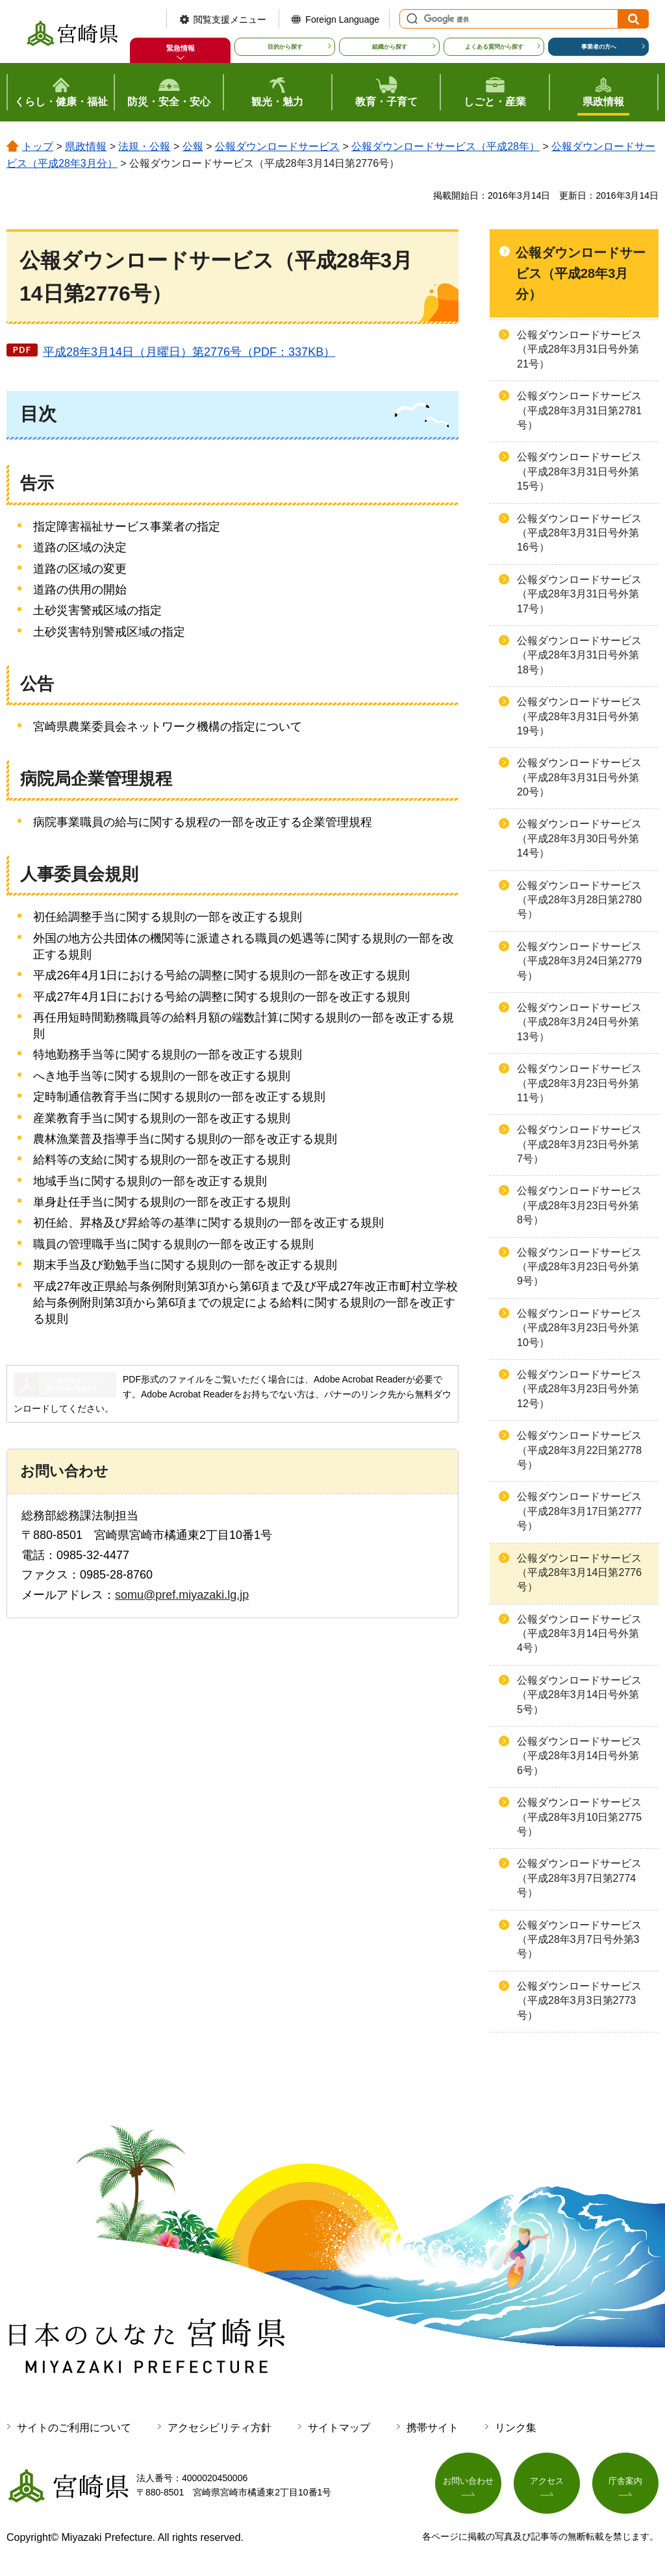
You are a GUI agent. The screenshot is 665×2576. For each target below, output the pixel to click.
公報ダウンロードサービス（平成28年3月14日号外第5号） (579, 1695)
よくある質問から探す (494, 47)
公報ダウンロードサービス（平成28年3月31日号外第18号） (579, 655)
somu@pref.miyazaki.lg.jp (182, 1594)
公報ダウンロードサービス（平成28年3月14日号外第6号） (579, 1756)
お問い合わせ (468, 2483)
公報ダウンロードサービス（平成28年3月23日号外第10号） (579, 1328)
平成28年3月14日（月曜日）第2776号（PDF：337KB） (189, 351)
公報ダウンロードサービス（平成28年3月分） (581, 273)
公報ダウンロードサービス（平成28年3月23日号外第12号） (579, 1389)
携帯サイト (432, 2427)
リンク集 (515, 2427)
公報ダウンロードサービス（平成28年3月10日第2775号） (579, 1817)
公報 (192, 146)
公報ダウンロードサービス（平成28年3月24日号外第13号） (579, 1022)
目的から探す (285, 47)
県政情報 (86, 146)
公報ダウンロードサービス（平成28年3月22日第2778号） (579, 1450)
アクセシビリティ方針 (219, 2427)
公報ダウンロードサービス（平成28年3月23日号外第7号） (579, 1144)
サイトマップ (339, 2427)
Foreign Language (342, 19)
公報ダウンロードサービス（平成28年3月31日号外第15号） (579, 471)
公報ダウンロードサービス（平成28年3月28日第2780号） (579, 900)
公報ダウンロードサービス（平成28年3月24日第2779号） (579, 961)
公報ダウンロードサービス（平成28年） (445, 146)
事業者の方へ (598, 47)
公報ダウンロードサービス (277, 146)
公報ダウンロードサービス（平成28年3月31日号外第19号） (579, 716)
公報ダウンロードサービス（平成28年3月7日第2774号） (579, 1878)
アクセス (547, 2483)
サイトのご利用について (74, 2427)
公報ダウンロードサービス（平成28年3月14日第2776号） (579, 1573)
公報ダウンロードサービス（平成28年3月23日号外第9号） (579, 1267)
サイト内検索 (410, 18)
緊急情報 (180, 48)
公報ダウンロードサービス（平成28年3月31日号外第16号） (579, 533)
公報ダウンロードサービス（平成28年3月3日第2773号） (579, 2001)
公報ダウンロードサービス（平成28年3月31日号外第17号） (579, 594)
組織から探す (389, 47)
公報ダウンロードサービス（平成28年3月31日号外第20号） (579, 777)
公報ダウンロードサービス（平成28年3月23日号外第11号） (579, 1083)
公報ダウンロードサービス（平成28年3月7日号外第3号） (579, 1939)
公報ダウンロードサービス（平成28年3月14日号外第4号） (579, 1634)
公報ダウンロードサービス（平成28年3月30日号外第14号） (579, 838)
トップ (37, 146)
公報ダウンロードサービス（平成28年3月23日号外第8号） (579, 1205)
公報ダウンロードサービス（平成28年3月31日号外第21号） (579, 349)
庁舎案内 (625, 2483)
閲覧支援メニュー (230, 19)
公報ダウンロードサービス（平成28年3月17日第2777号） (579, 1511)
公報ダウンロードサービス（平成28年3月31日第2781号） (579, 410)
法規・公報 (144, 146)
